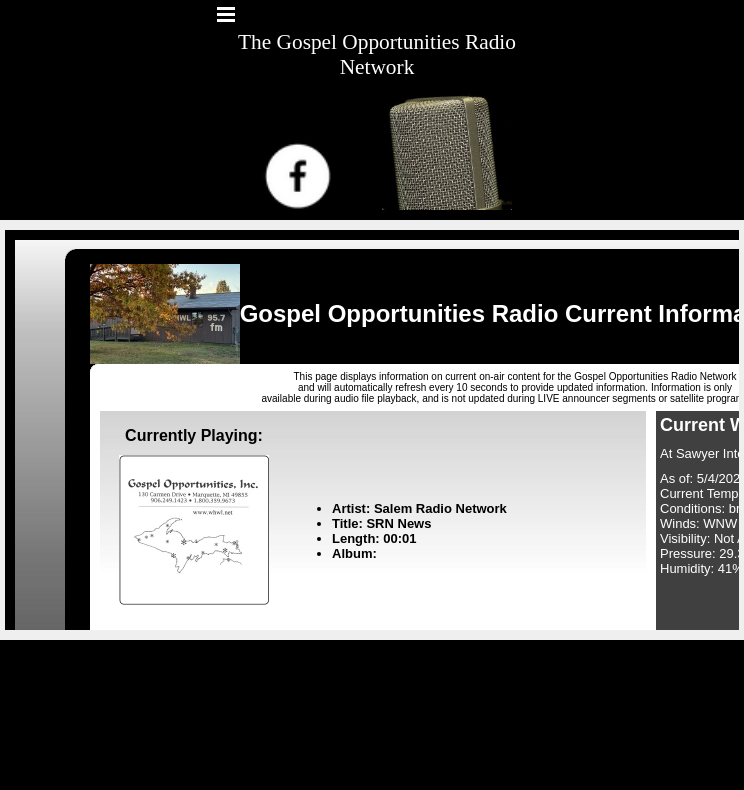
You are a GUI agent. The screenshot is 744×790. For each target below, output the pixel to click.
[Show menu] (226, 14)
